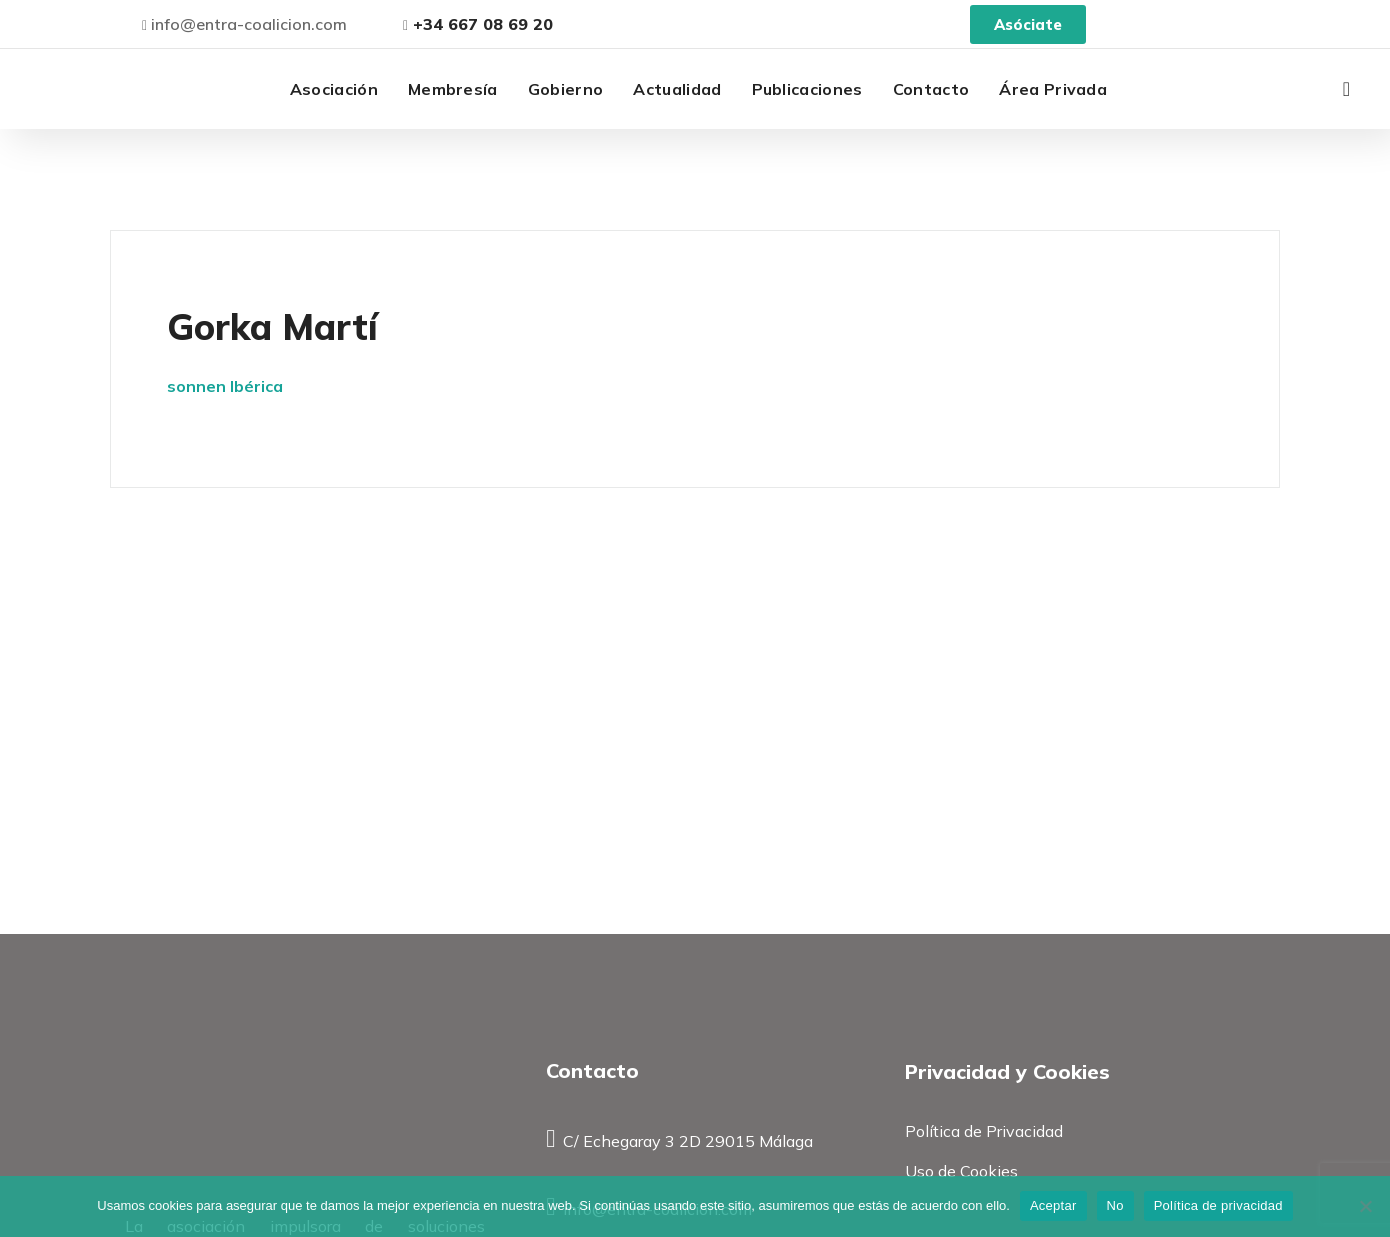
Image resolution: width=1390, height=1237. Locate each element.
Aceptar (1053, 1205)
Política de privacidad (1218, 1205)
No (1115, 1205)
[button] (1346, 89)
